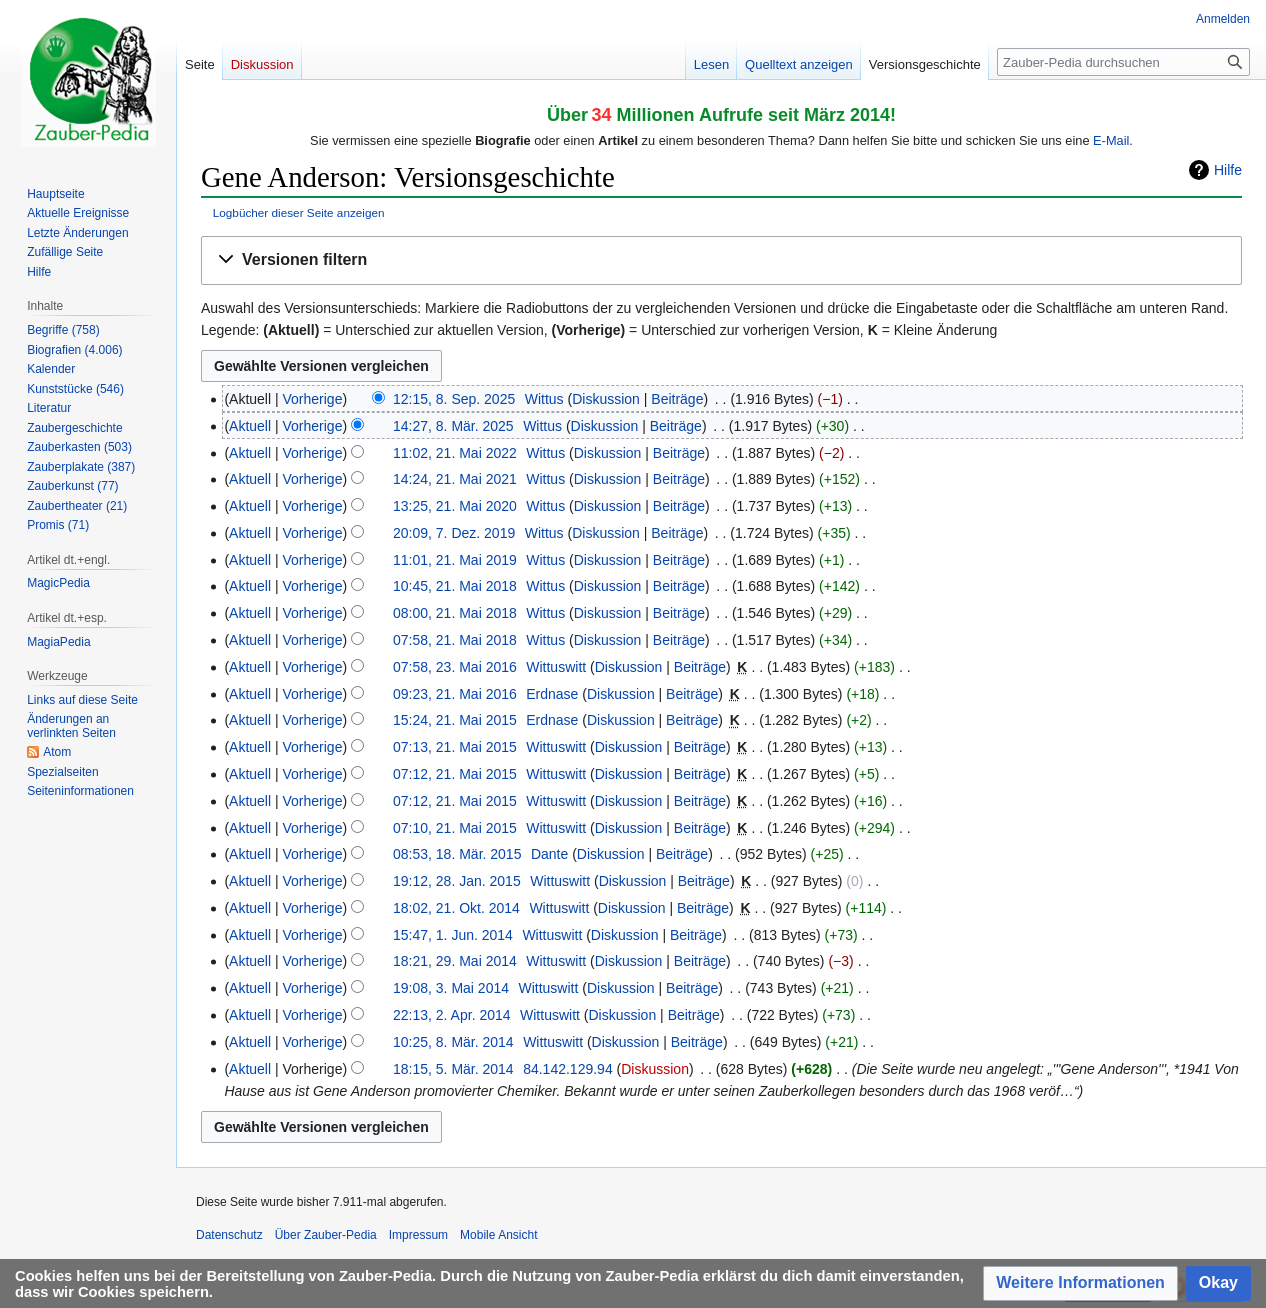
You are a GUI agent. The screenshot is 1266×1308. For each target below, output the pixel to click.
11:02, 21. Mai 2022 (455, 453)
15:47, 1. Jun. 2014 (453, 935)
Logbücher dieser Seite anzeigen (299, 212)
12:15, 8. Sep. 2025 (454, 399)
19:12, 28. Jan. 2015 (457, 881)
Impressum (418, 1235)
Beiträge (677, 399)
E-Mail (1111, 140)
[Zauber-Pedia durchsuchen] (1123, 62)
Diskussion (606, 399)
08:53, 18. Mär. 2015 (457, 854)
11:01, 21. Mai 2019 (455, 560)
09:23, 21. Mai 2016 (455, 694)
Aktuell (250, 426)
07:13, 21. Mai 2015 (455, 747)
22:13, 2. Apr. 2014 (452, 1015)
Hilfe (1228, 170)
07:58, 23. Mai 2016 (455, 667)
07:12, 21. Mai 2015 (455, 774)
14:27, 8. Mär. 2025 (453, 426)
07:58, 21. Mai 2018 (455, 640)
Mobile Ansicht (498, 1235)
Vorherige (313, 399)
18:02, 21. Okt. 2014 (456, 908)
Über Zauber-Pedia (326, 1235)
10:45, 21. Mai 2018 (455, 586)
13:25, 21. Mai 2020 (455, 506)
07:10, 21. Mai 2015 (455, 828)
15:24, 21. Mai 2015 (455, 720)
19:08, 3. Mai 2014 (451, 988)
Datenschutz (229, 1235)
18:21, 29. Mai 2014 (455, 961)
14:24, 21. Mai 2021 (455, 479)
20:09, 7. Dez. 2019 (454, 533)
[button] (721, 260)
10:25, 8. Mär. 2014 (453, 1042)
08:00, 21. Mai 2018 (455, 613)
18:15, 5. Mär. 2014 (453, 1069)
